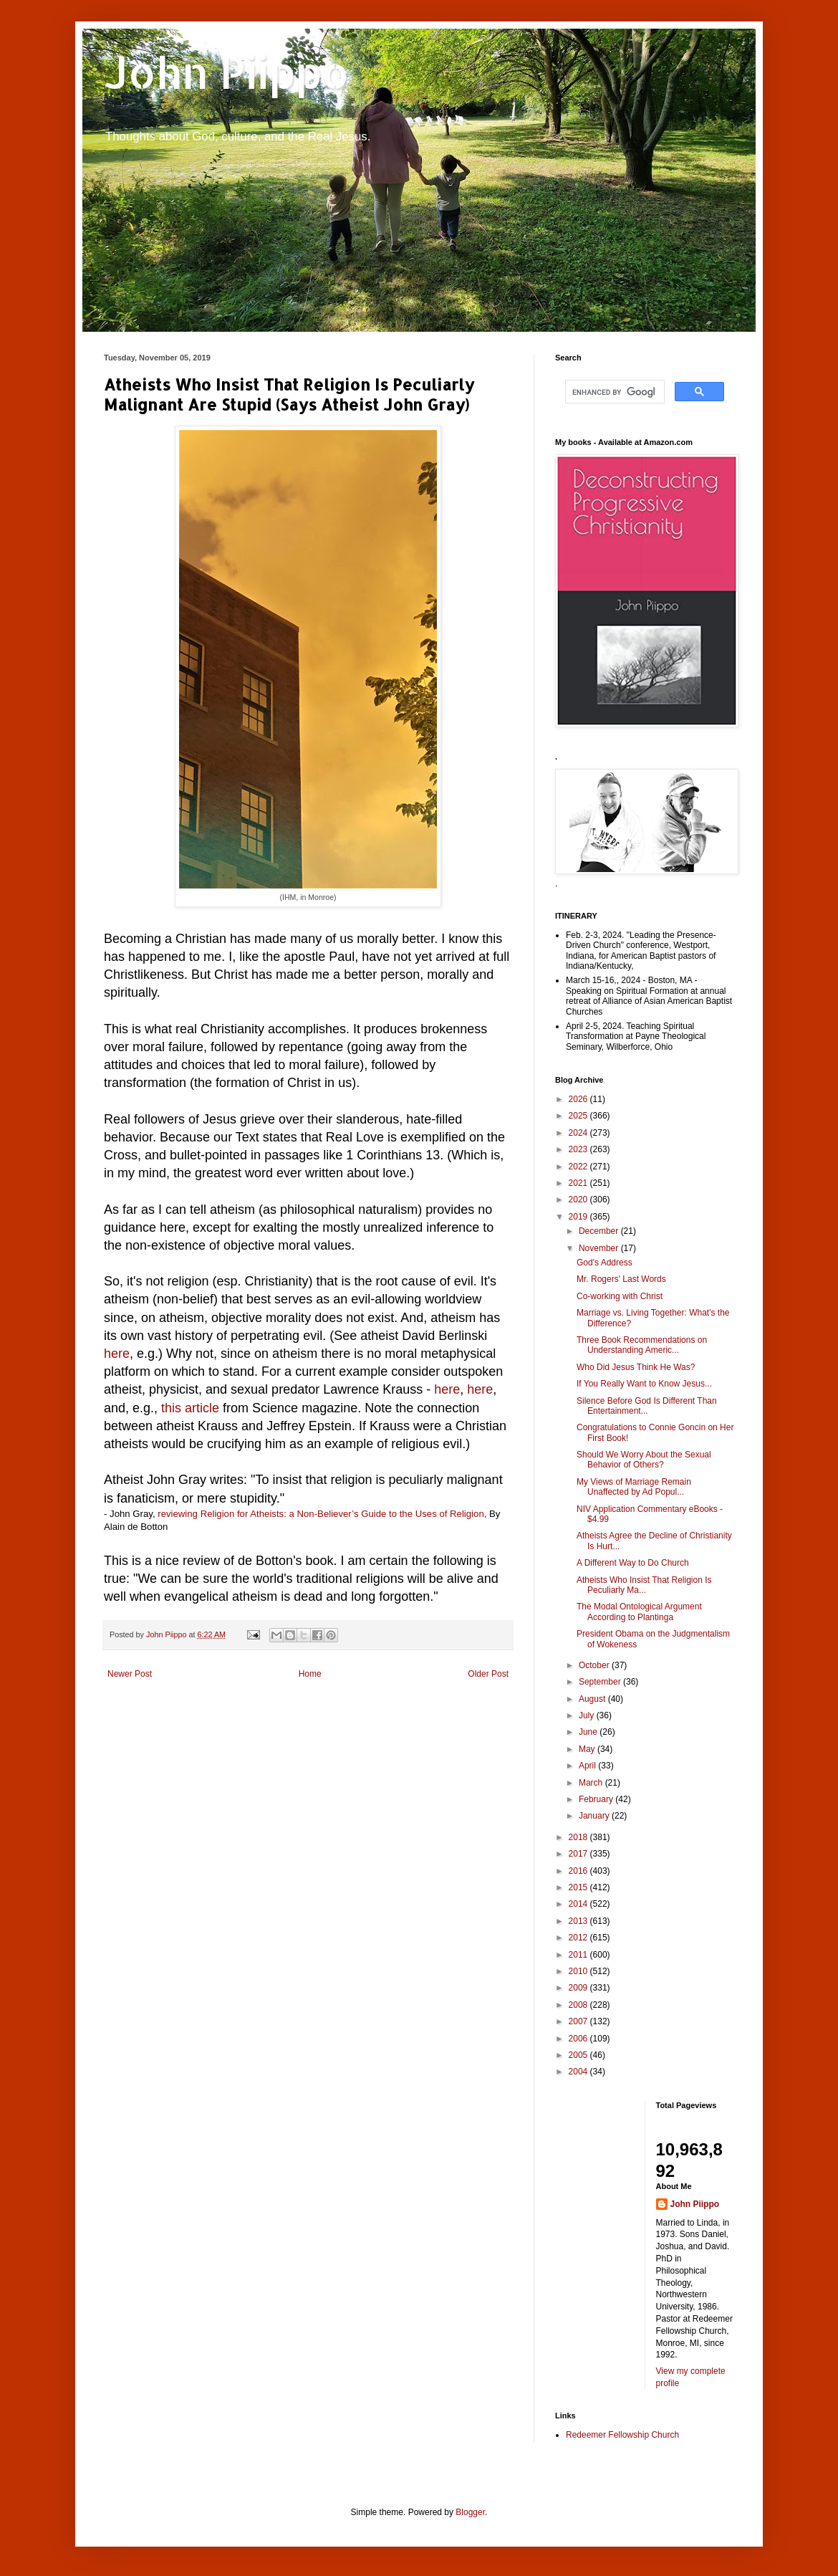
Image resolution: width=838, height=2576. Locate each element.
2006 (579, 2039)
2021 (579, 1183)
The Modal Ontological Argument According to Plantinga (639, 1611)
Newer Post (129, 1674)
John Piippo (227, 72)
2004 (579, 2072)
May (588, 1749)
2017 (579, 1854)
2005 (579, 2055)
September (601, 1682)
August (593, 1699)
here (117, 1353)
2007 (579, 2021)
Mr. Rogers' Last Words (621, 1279)
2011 (579, 1955)
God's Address (604, 1263)
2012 (579, 1938)
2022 (579, 1167)
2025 (579, 1116)
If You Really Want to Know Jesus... (644, 1384)
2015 (579, 1887)
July (588, 1715)
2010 (579, 1971)
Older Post (488, 1674)
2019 (579, 1217)
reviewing (178, 1513)
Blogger (470, 2512)
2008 (579, 2005)
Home (310, 1674)
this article (190, 1408)
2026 (579, 1099)
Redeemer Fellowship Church (622, 2435)
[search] (613, 392)
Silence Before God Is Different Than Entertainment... (647, 1406)
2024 (579, 1133)
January (595, 1816)
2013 (579, 1921)
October (595, 1665)
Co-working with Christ (620, 1296)
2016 (579, 1871)
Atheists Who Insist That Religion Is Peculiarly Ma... (644, 1585)
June (589, 1732)
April (588, 1766)
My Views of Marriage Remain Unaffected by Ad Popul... (634, 1487)
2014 (579, 1904)
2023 (579, 1149)
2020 (579, 1199)
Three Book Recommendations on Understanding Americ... (642, 1345)
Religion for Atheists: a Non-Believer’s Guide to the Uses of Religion (342, 1513)
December (600, 1231)
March (592, 1783)
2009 (579, 1988)
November (600, 1248)
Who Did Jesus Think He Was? (636, 1367)
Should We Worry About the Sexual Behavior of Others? (644, 1460)
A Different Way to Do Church (633, 1563)
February (597, 1799)
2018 (579, 1837)
